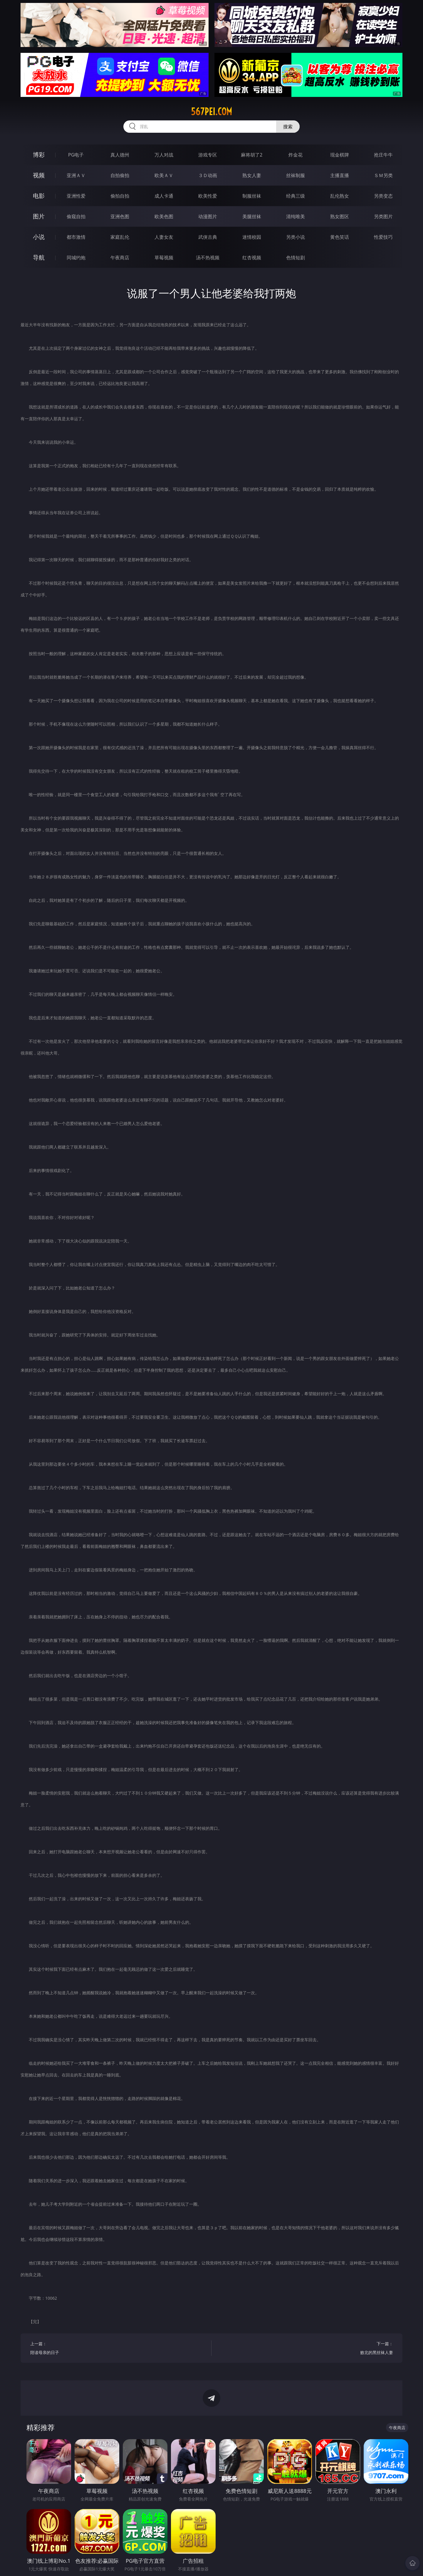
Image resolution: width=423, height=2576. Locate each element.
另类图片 (383, 216)
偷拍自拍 (119, 196)
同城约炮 (76, 257)
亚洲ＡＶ (76, 175)
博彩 (39, 155)
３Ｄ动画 (207, 175)
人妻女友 (164, 237)
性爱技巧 (383, 237)
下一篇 (307, 2349)
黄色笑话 (339, 237)
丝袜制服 (295, 175)
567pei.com (211, 111)
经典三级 (295, 196)
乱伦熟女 (339, 196)
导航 (39, 257)
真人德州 (119, 155)
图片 (39, 216)
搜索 (288, 126)
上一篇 (116, 2349)
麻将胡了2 (251, 155)
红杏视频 (251, 257)
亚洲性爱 (76, 196)
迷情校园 (251, 237)
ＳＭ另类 (383, 175)
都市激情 (76, 237)
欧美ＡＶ (164, 175)
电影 (39, 196)
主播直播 (339, 175)
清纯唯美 (295, 216)
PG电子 (76, 155)
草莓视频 (164, 257)
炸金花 (295, 155)
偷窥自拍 (76, 216)
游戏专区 (207, 155)
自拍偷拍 (119, 175)
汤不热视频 (207, 257)
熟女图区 (339, 216)
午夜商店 (119, 257)
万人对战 (164, 155)
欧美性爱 (207, 196)
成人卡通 (164, 196)
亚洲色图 (119, 216)
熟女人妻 (251, 175)
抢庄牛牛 (383, 155)
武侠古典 (207, 237)
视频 (39, 175)
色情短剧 (295, 257)
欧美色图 (164, 216)
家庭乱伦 (119, 237)
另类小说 (295, 237)
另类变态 (383, 196)
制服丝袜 (251, 196)
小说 (39, 237)
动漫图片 (207, 216)
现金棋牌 (339, 155)
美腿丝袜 (251, 216)
